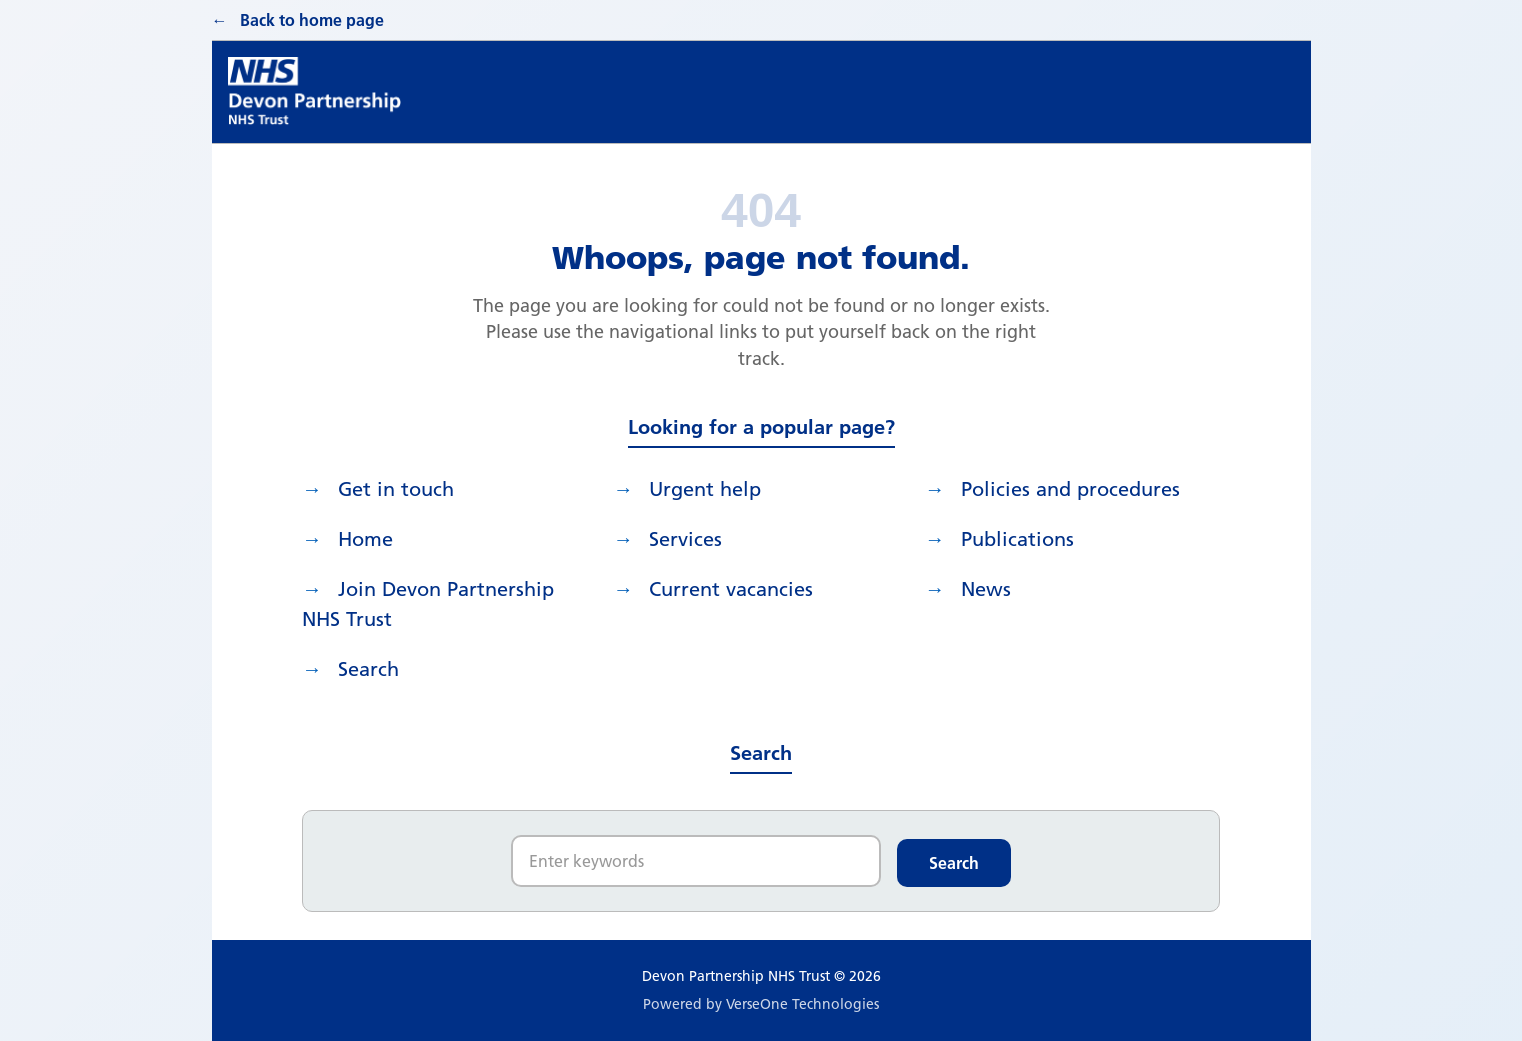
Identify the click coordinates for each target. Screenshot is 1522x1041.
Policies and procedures (1070, 489)
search (368, 669)
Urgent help (705, 489)
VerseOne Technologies (802, 1004)
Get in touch (396, 489)
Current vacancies (731, 589)
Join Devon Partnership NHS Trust (428, 604)
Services (685, 539)
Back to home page (312, 20)
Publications (1017, 539)
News (986, 589)
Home (365, 539)
